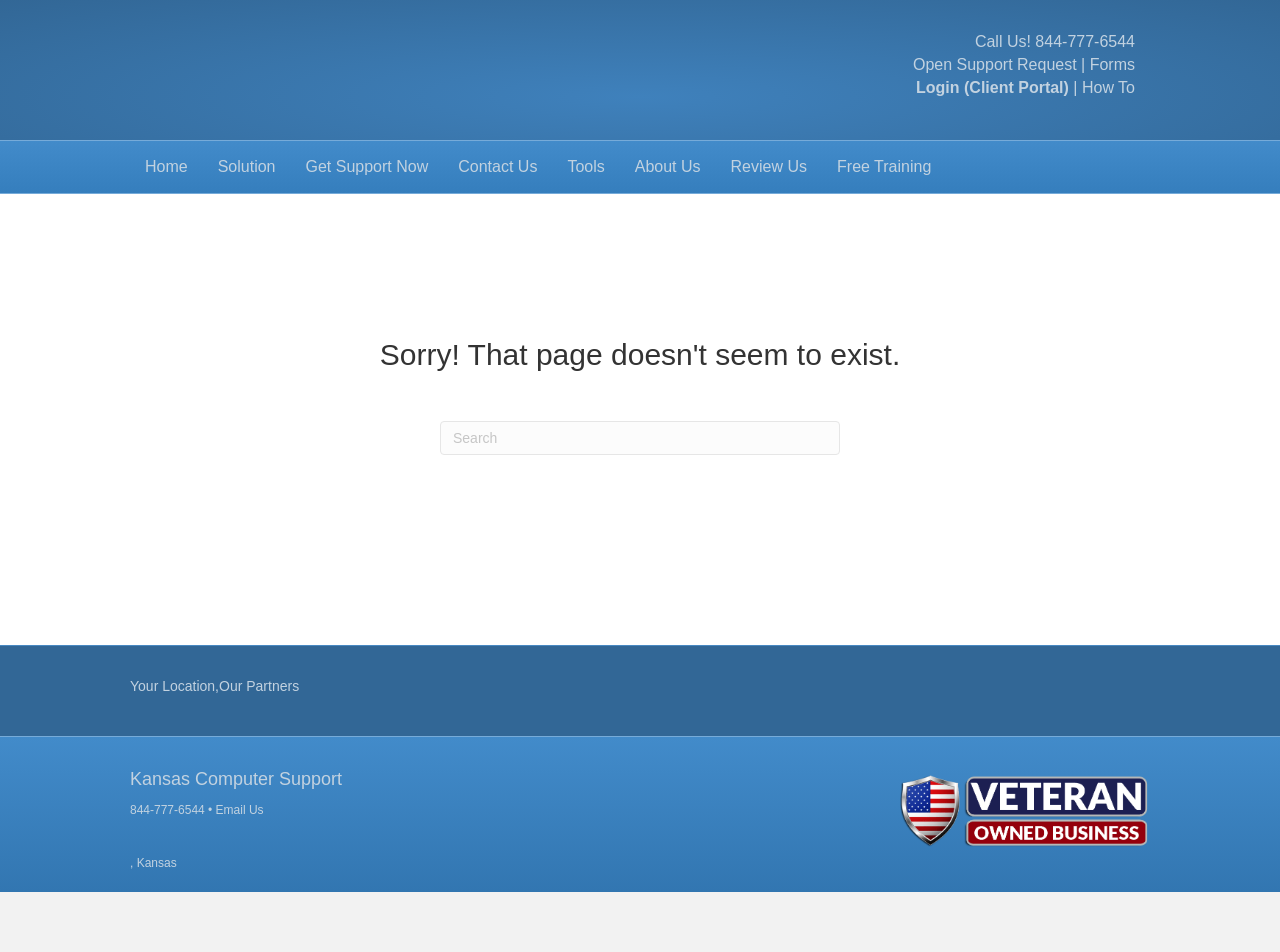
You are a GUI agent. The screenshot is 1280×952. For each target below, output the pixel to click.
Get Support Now (367, 226)
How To (1108, 118)
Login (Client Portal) (992, 118)
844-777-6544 (1085, 71)
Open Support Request (995, 94)
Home (166, 226)
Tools (585, 226)
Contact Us (497, 226)
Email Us (240, 871)
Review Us (769, 226)
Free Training (884, 226)
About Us (668, 226)
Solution (247, 226)
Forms (1112, 94)
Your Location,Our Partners (214, 746)
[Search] (640, 498)
